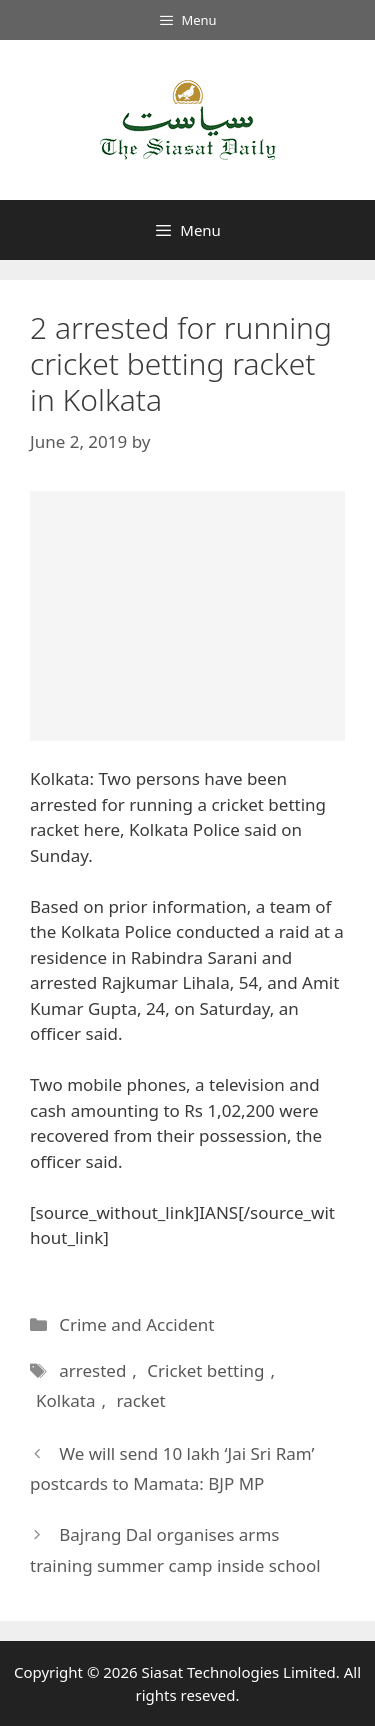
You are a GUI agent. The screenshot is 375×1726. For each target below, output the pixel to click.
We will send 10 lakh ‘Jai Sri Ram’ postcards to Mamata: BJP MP (172, 1469)
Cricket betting (205, 1370)
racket (140, 1400)
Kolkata (65, 1400)
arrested (92, 1370)
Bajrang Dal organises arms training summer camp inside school (175, 1550)
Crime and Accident (136, 1324)
